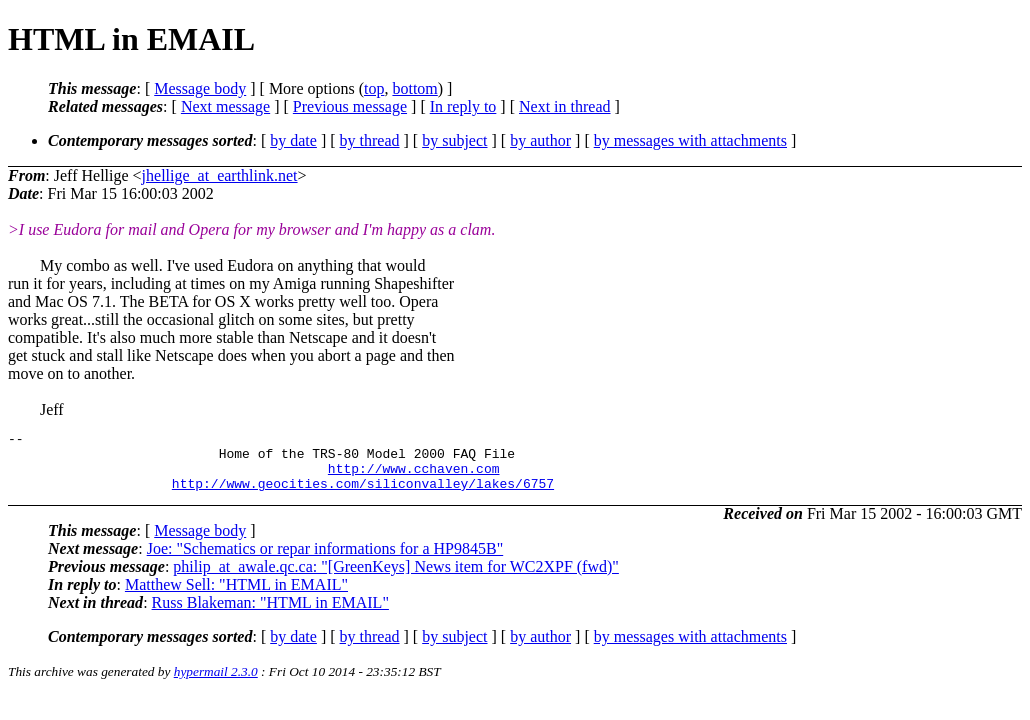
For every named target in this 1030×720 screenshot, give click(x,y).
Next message (225, 106)
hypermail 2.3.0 (216, 683)
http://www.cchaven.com (414, 477)
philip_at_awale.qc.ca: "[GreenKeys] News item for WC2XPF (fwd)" (396, 578)
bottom (414, 88)
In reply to (463, 106)
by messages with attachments (690, 140)
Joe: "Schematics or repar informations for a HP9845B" (325, 560)
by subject (454, 140)
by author (540, 140)
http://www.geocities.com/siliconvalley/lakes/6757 (363, 495)
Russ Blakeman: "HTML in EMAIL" (270, 614)
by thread (370, 140)
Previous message (350, 106)
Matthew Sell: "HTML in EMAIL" (236, 596)
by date (293, 140)
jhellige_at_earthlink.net (220, 175)
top (374, 88)
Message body (200, 88)
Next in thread (565, 106)
